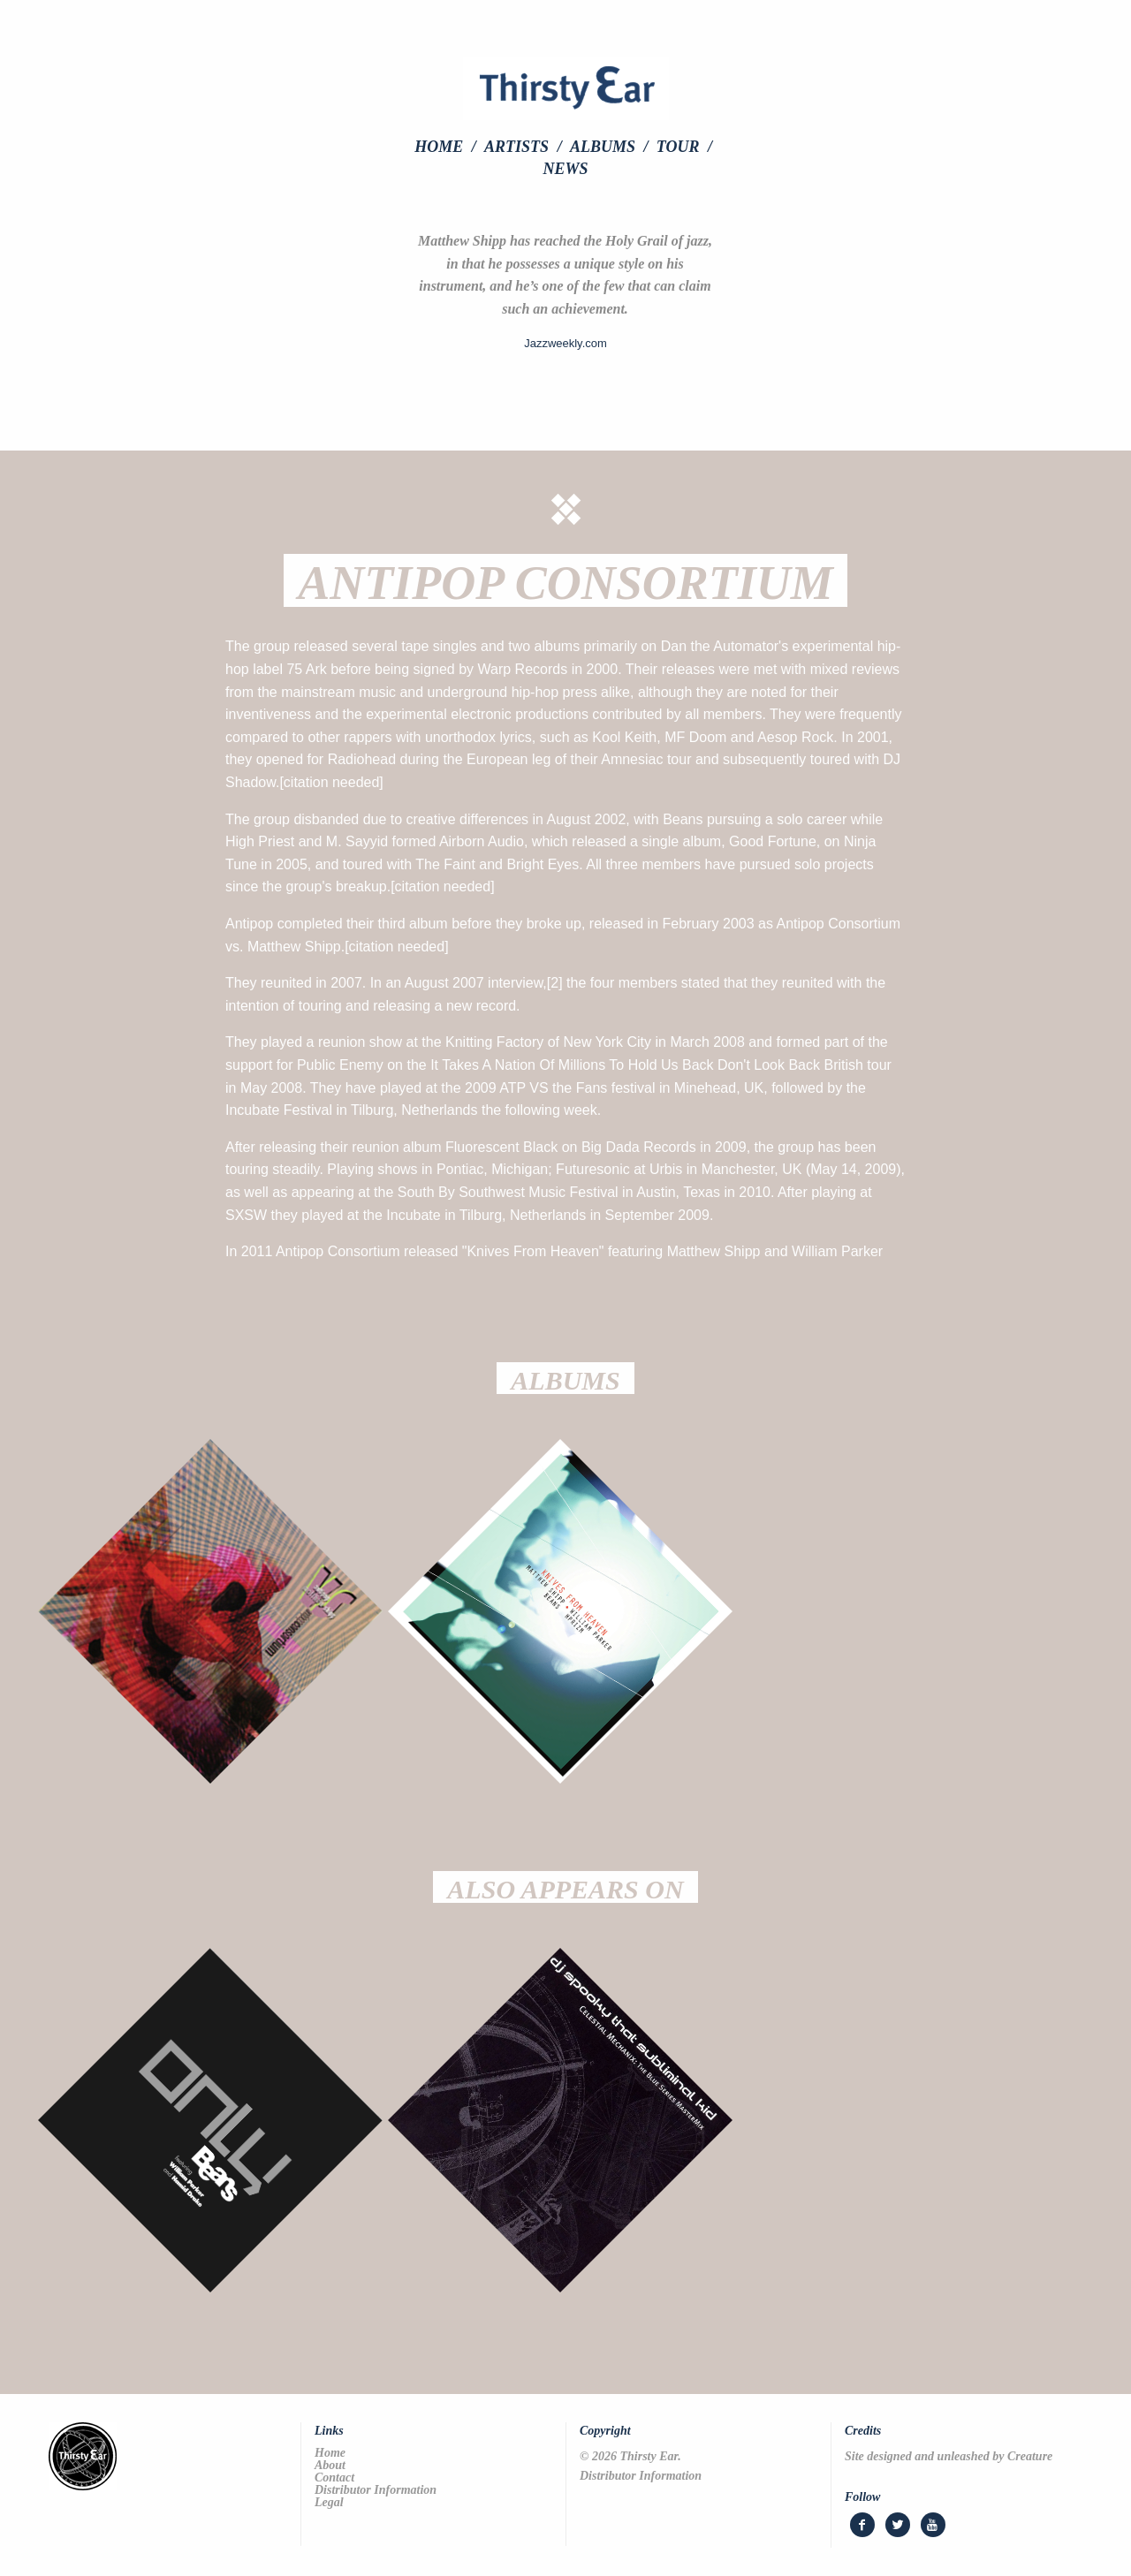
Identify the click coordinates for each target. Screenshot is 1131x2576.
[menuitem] (447, 147)
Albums (602, 147)
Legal (329, 2502)
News (565, 169)
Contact (334, 2478)
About (330, 2465)
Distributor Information (375, 2490)
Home (438, 147)
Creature (1029, 2456)
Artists (516, 147)
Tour (678, 147)
